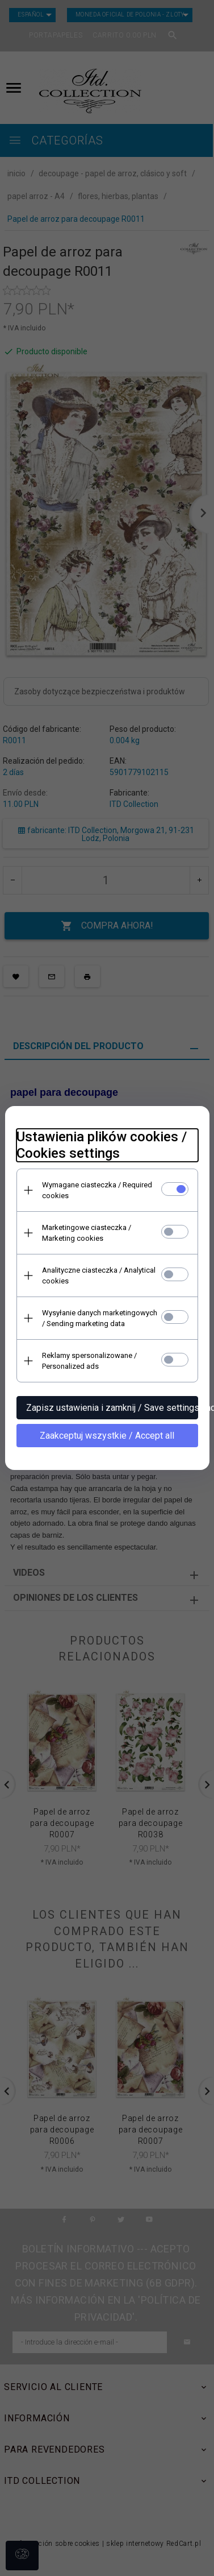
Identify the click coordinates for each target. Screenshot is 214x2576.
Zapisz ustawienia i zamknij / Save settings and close (112, 1407)
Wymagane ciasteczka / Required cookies (97, 1190)
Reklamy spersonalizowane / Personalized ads (89, 1360)
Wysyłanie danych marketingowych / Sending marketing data (99, 1318)
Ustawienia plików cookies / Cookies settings (101, 1145)
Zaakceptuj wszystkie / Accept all (107, 1435)
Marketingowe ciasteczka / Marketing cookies (86, 1233)
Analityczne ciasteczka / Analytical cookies (99, 1275)
